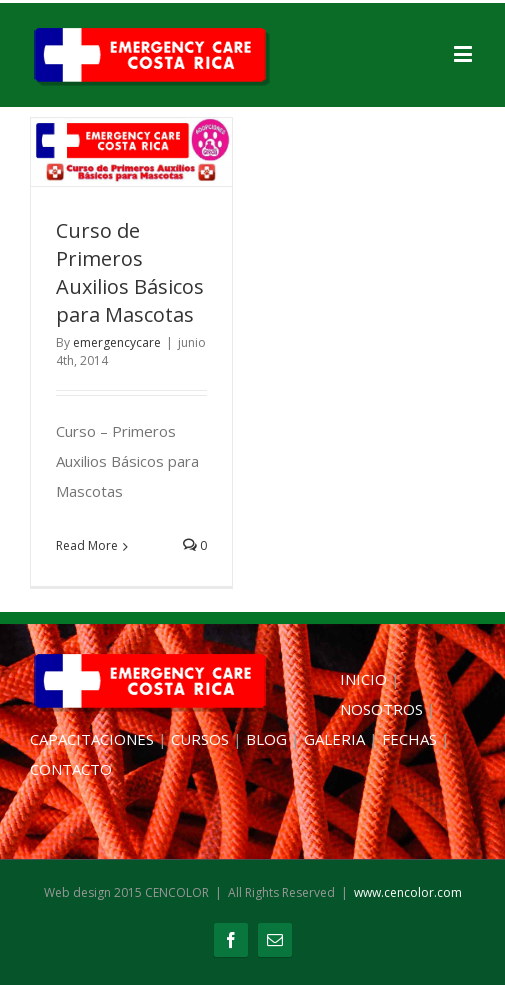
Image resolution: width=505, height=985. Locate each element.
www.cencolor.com (408, 892)
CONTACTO (71, 769)
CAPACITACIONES (92, 739)
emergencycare (117, 342)
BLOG (266, 739)
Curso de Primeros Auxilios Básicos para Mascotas (130, 272)
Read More (87, 545)
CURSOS (200, 739)
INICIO (363, 679)
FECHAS (409, 739)
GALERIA (334, 739)
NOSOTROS (381, 709)
